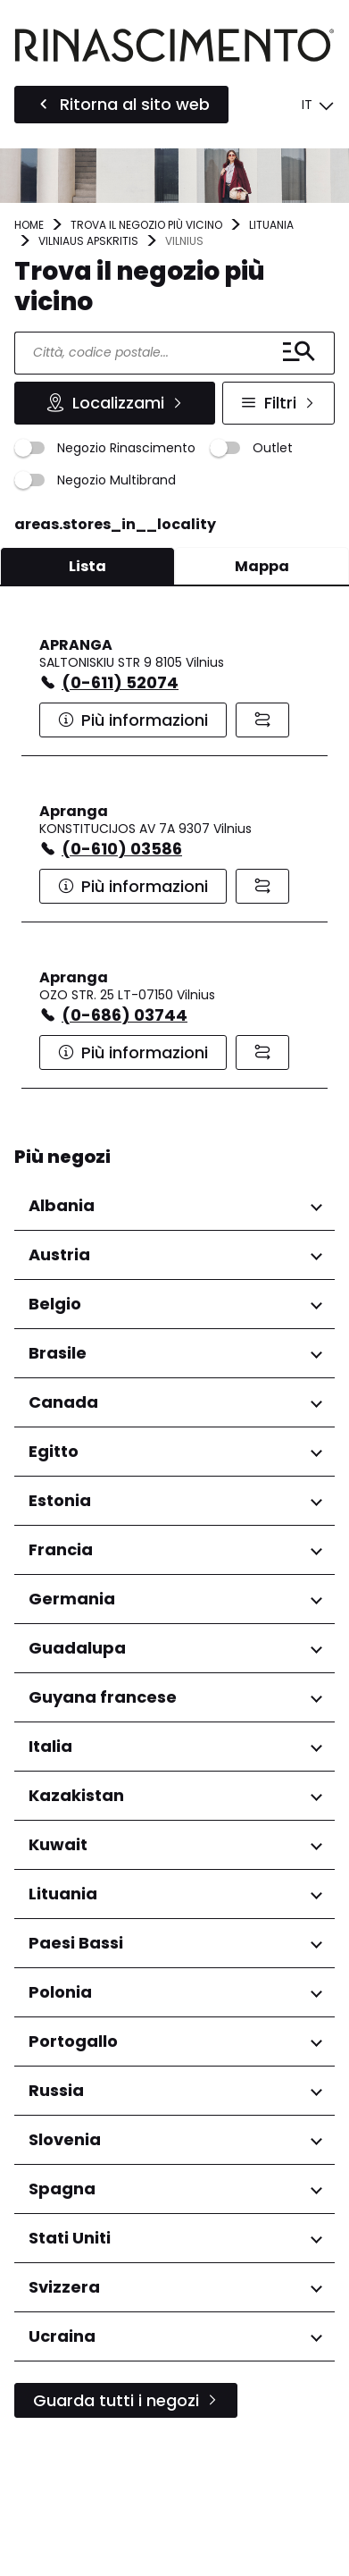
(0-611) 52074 (120, 682)
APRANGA (75, 645)
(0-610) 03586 (122, 849)
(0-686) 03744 (124, 1015)
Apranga (73, 811)
